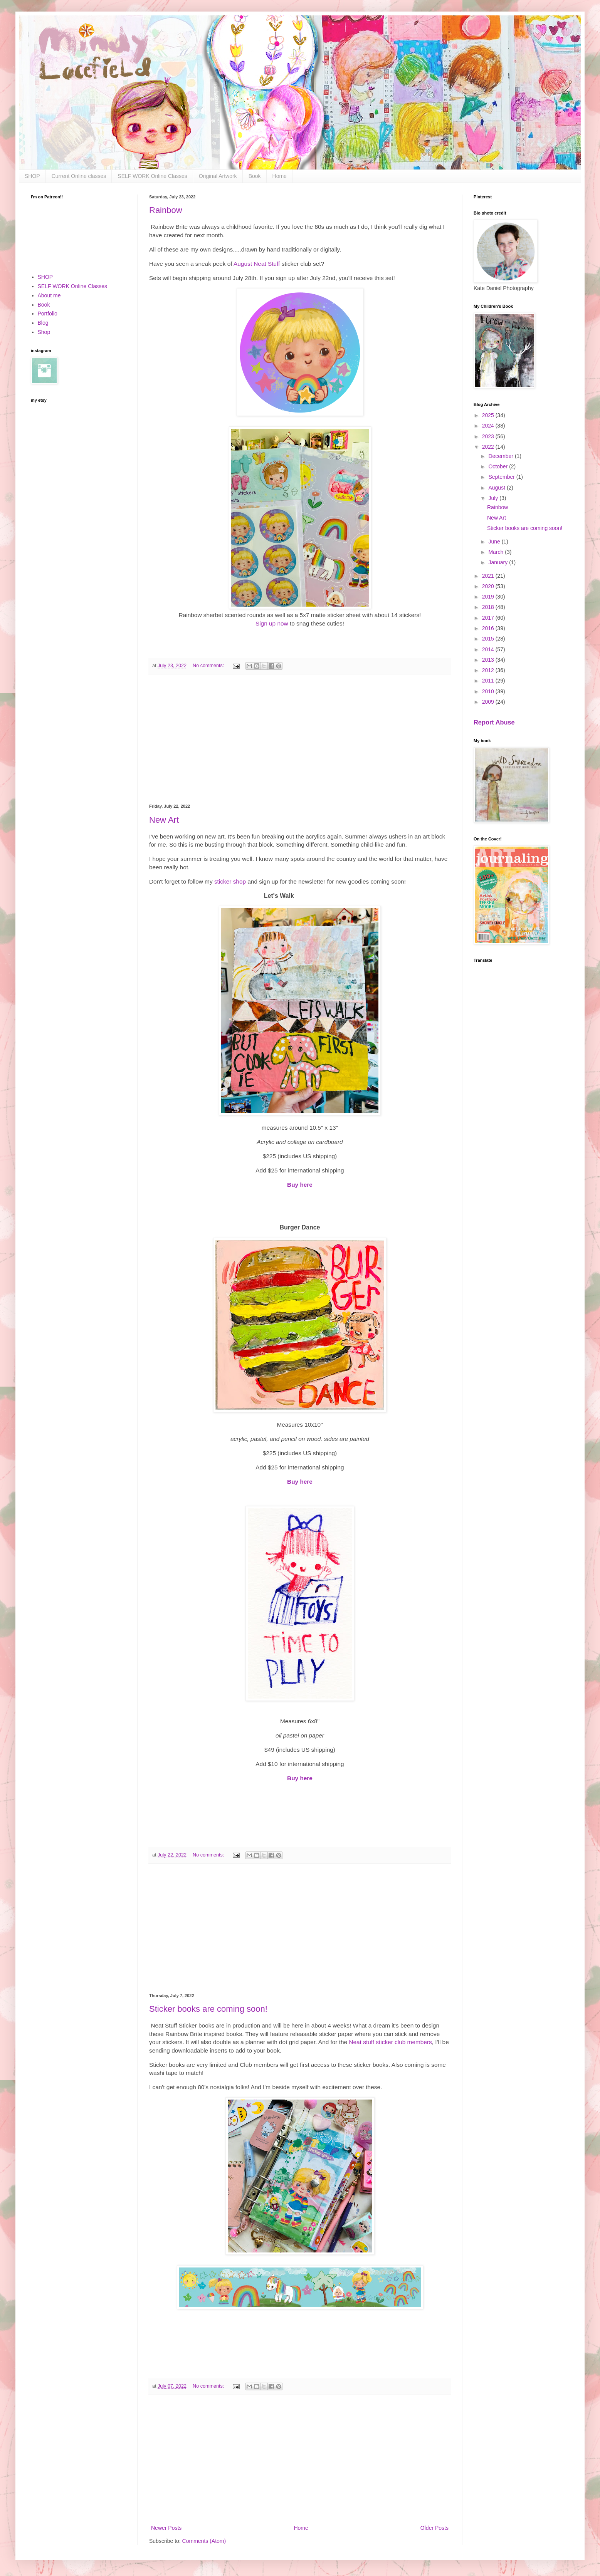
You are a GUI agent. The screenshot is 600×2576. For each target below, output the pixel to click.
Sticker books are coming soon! (208, 2009)
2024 (489, 426)
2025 (489, 415)
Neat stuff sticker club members (390, 2042)
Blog (43, 323)
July (493, 498)
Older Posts (434, 2528)
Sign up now (272, 623)
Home (279, 176)
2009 (489, 702)
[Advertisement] (299, 739)
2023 (489, 436)
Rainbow (165, 210)
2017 (489, 618)
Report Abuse (494, 722)
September (502, 477)
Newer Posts (166, 2528)
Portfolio (47, 313)
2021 (489, 576)
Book (255, 176)
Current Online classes (79, 176)
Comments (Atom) (204, 2541)
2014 (489, 649)
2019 (489, 597)
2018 (489, 607)
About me (49, 295)
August (497, 488)
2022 (489, 447)
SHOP (32, 176)
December (501, 456)
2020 (489, 586)
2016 (489, 628)
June (494, 541)
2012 (489, 670)
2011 (489, 681)
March (496, 552)
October (498, 466)
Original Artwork (218, 176)
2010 (489, 691)
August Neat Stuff (257, 263)
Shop (44, 332)
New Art (164, 820)
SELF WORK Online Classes (152, 176)
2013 (489, 660)
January (498, 562)
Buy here (300, 1184)
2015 (489, 639)
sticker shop (230, 881)
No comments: (209, 665)
